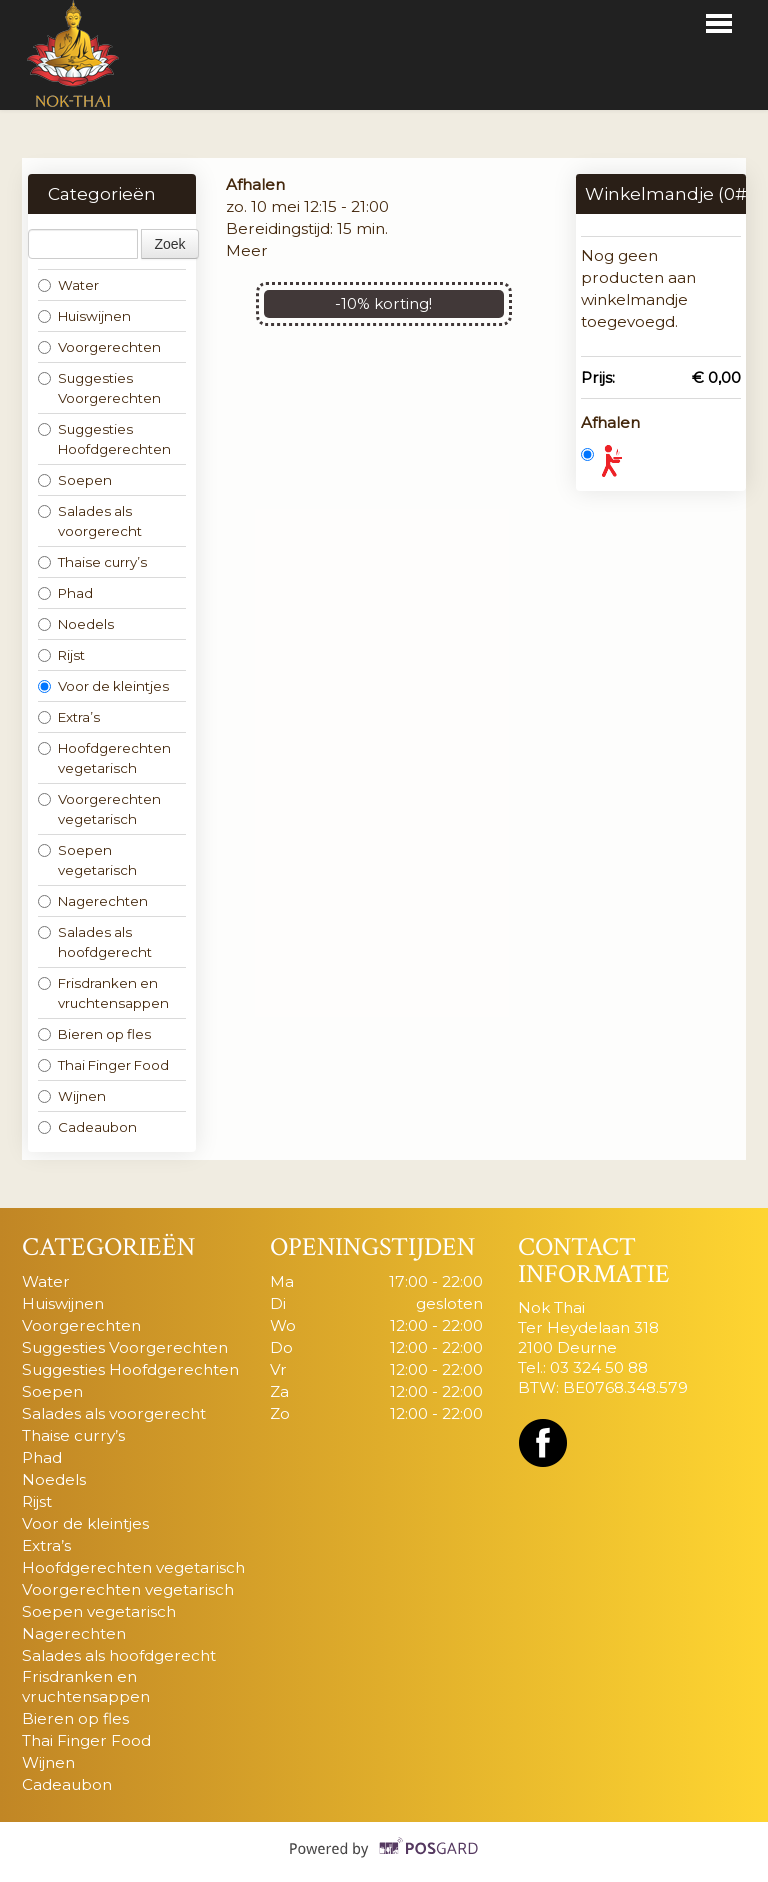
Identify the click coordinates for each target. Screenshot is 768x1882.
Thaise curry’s (92, 562)
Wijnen (72, 1096)
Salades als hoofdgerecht (95, 942)
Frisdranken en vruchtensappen (103, 993)
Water (68, 285)
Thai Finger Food (103, 1065)
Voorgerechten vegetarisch (99, 809)
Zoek (169, 244)
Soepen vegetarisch (87, 860)
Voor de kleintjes (103, 686)
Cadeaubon (87, 1127)
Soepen (75, 480)
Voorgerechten (99, 347)
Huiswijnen (84, 316)
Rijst (61, 655)
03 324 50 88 (599, 1367)
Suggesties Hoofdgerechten (104, 439)
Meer (247, 250)
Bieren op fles (94, 1034)
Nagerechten (93, 901)
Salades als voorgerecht (90, 521)
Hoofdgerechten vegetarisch (104, 758)
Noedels (76, 624)
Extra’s (69, 717)
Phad (65, 593)
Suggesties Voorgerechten (99, 388)
